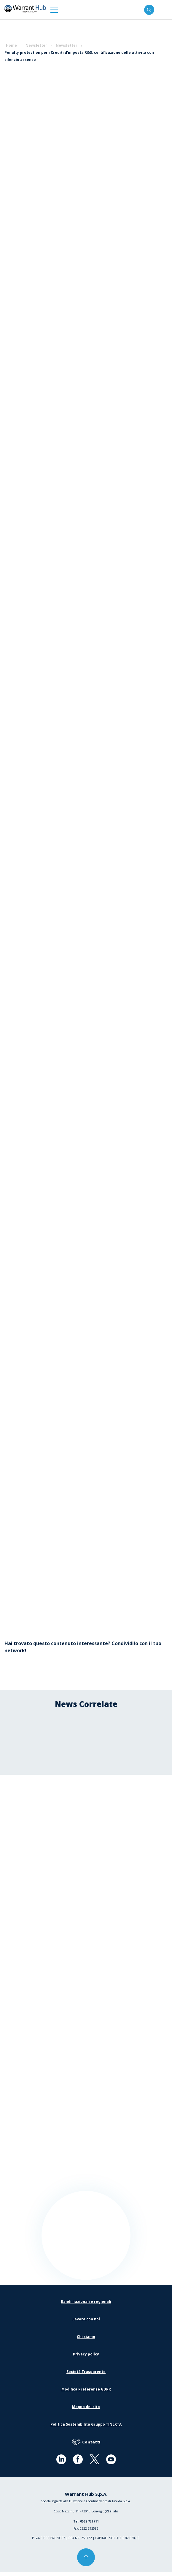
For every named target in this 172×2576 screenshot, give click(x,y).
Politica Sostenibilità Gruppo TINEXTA (86, 2428)
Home (11, 45)
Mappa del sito (86, 2410)
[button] (54, 9)
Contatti (86, 2446)
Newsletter (36, 45)
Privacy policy (86, 2358)
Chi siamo (86, 2340)
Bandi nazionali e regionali (86, 2305)
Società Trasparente (86, 2375)
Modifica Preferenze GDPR (86, 2393)
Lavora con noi (86, 2322)
